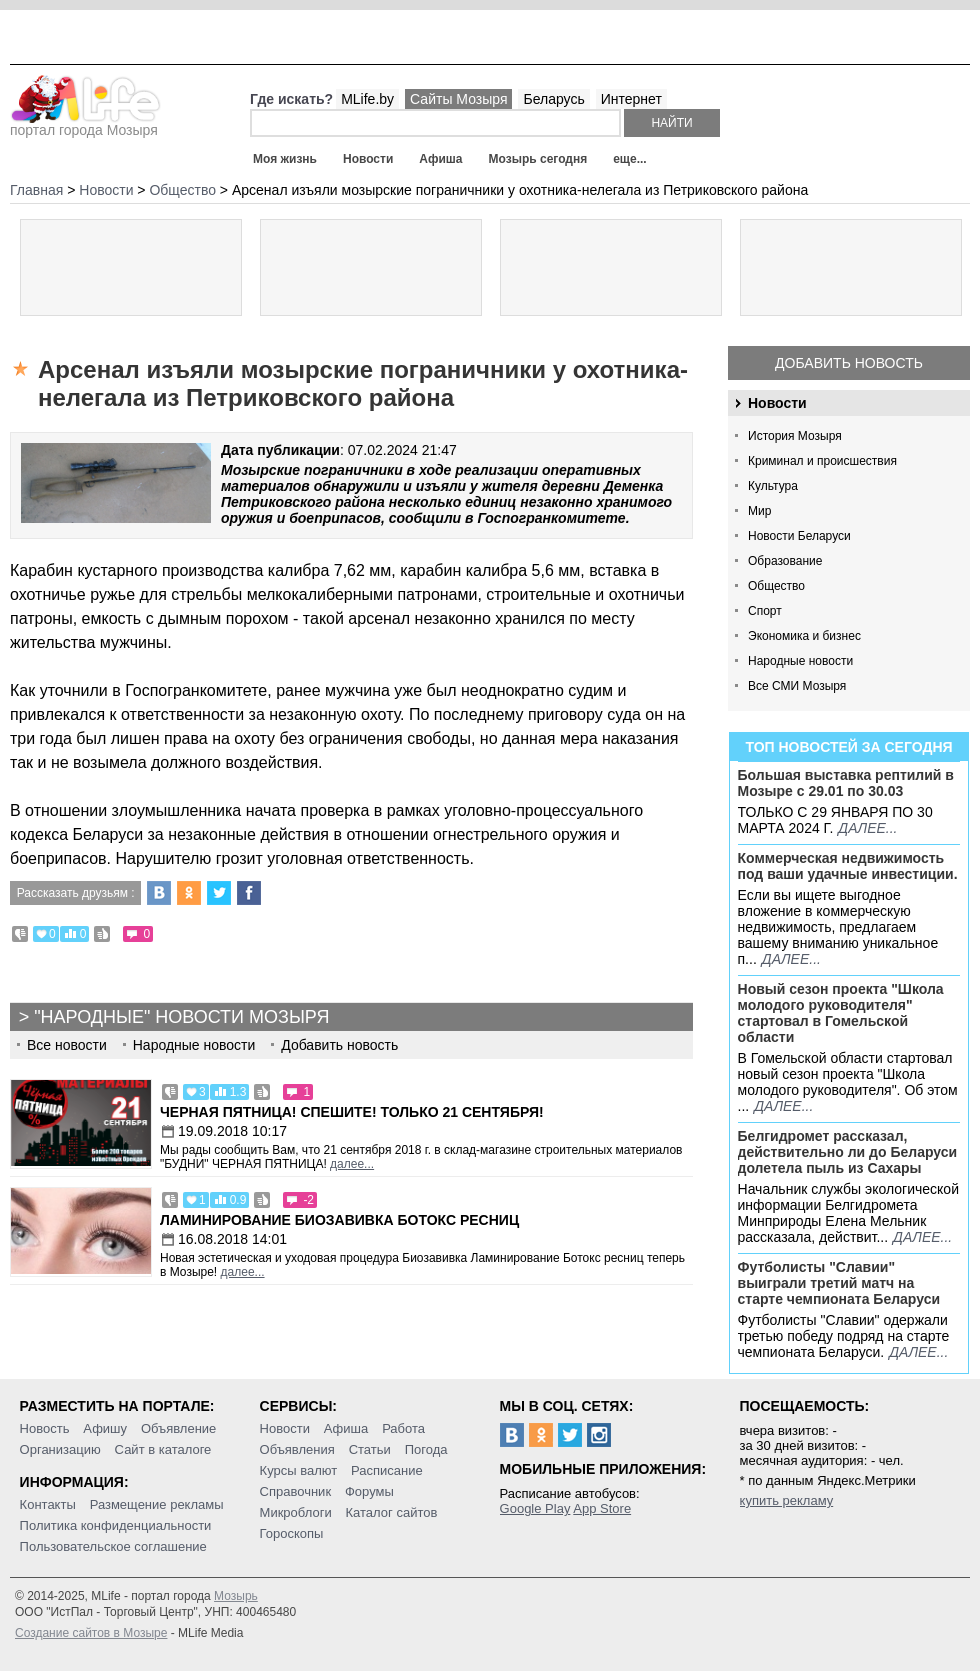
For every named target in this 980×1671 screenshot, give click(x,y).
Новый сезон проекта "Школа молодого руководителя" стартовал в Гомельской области (841, 1013)
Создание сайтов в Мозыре (91, 1633)
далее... (867, 828)
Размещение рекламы (157, 1504)
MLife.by (367, 99)
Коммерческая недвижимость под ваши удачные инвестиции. (848, 866)
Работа (403, 1428)
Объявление (178, 1428)
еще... (629, 159)
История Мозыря (795, 436)
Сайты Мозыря (458, 99)
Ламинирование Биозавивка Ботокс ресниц (339, 1220)
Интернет (631, 99)
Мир (759, 511)
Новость (45, 1428)
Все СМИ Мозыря (797, 686)
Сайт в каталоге (163, 1449)
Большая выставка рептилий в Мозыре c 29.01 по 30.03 (846, 783)
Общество (776, 586)
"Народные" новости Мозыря (181, 1017)
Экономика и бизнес (804, 636)
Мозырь (236, 1596)
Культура (773, 486)
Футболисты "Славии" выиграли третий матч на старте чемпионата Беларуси (839, 1283)
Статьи (370, 1449)
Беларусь (553, 99)
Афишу (105, 1428)
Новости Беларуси (799, 536)
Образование (785, 561)
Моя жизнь (285, 159)
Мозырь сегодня (538, 159)
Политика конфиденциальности (116, 1525)
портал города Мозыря (85, 124)
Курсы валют (299, 1470)
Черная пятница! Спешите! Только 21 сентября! (352, 1112)
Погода (426, 1449)
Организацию (60, 1449)
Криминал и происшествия (822, 461)
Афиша (440, 159)
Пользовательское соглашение (113, 1546)
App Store (602, 1508)
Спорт (765, 611)
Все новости (67, 1045)
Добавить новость (849, 363)
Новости (368, 159)
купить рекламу (787, 1500)
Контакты (48, 1504)
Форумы (369, 1491)
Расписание (387, 1470)
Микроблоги (296, 1512)
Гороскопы (292, 1533)
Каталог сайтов (392, 1512)
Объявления (297, 1449)
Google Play (535, 1508)
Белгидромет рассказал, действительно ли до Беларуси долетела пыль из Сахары (848, 1152)
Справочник (296, 1491)
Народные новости (800, 661)
